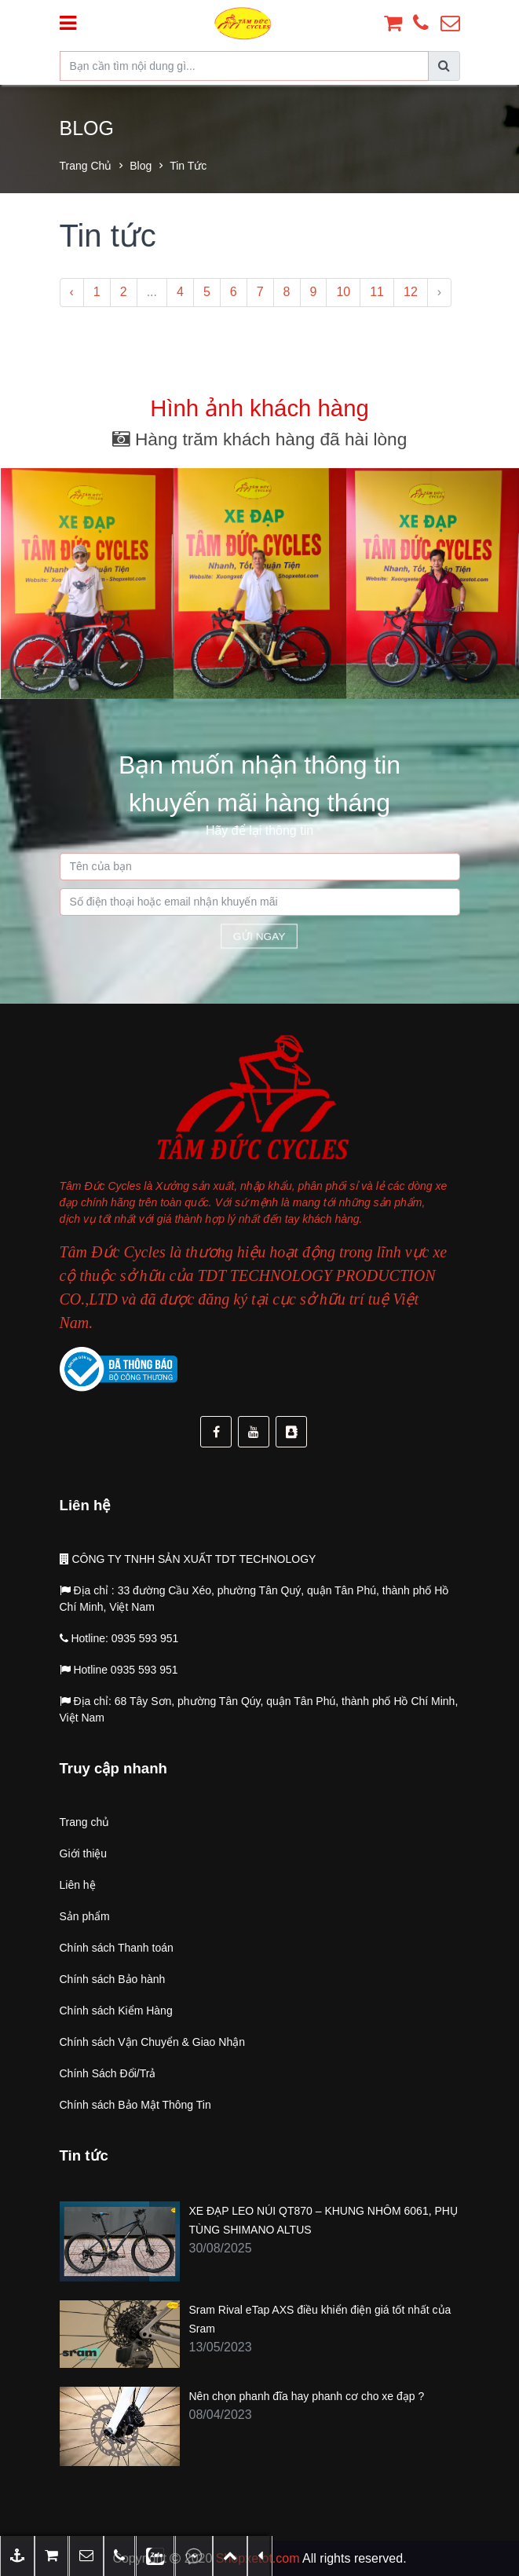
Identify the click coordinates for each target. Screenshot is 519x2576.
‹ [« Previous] (72, 291)
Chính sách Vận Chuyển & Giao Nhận (152, 2042)
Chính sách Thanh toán (117, 1947)
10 (343, 291)
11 (377, 291)
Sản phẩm (85, 1916)
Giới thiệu (84, 1853)
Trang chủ (86, 165)
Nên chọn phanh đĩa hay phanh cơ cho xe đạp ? (307, 2396)
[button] (86, 2556)
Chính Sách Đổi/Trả (108, 2073)
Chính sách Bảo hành (113, 1979)
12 (411, 291)
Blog (141, 165)
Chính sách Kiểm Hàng (116, 2010)
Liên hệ (78, 1885)
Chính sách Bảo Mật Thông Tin (135, 2104)
